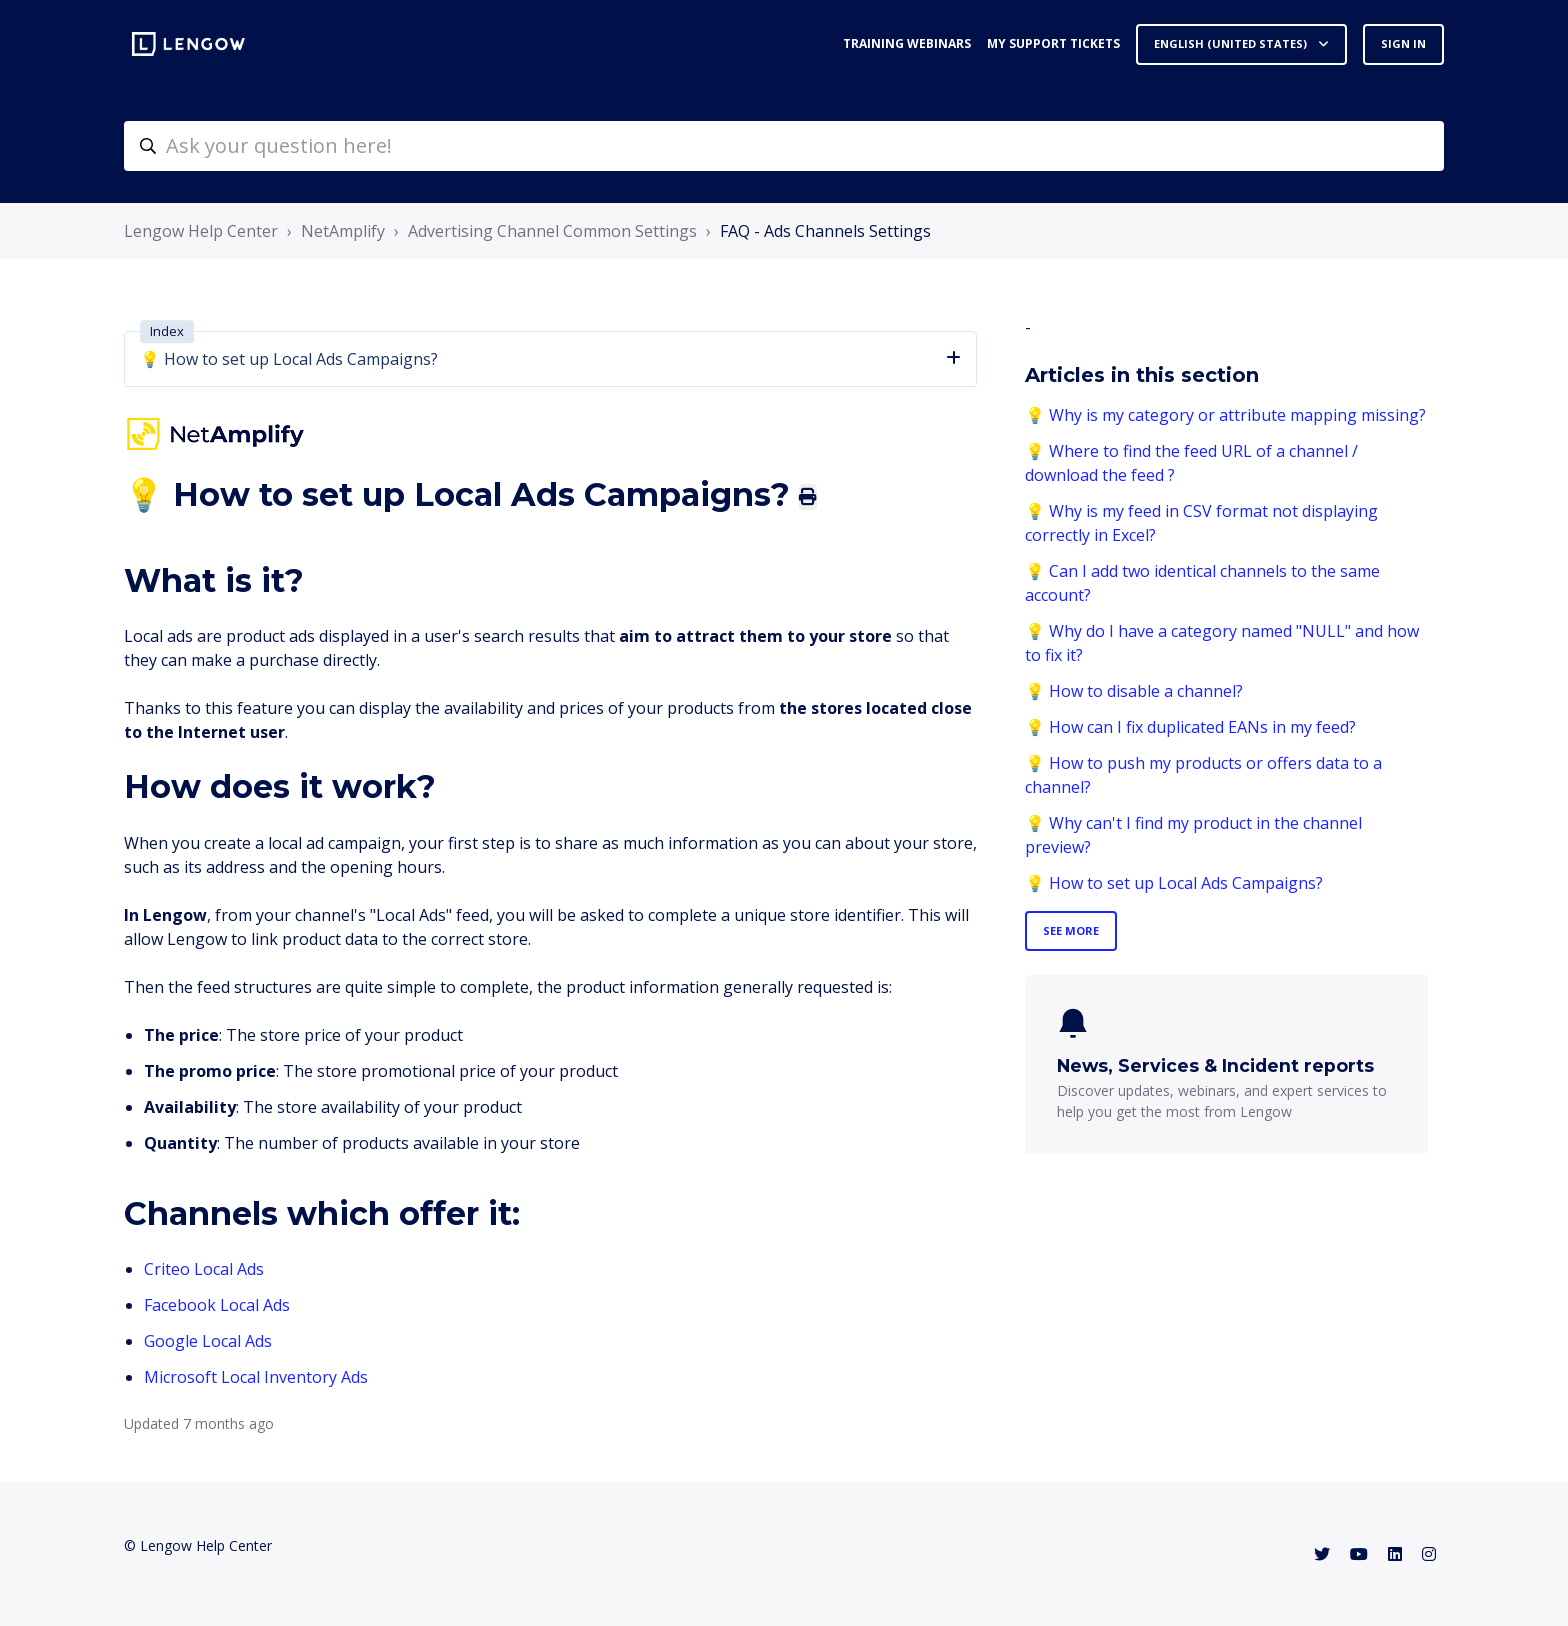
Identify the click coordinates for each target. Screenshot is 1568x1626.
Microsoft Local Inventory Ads (256, 1377)
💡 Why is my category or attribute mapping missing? (1225, 415)
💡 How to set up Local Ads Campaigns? (1174, 883)
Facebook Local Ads (217, 1305)
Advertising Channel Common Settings (552, 231)
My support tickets (1053, 43)
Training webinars (907, 43)
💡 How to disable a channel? (1134, 691)
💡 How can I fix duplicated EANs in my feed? (1190, 727)
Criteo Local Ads (204, 1269)
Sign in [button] (1403, 43)
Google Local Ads (208, 1341)
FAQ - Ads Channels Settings (825, 231)
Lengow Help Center (201, 231)
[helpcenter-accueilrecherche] (784, 146)
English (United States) (1232, 43)
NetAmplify (343, 231)
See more (1071, 930)
